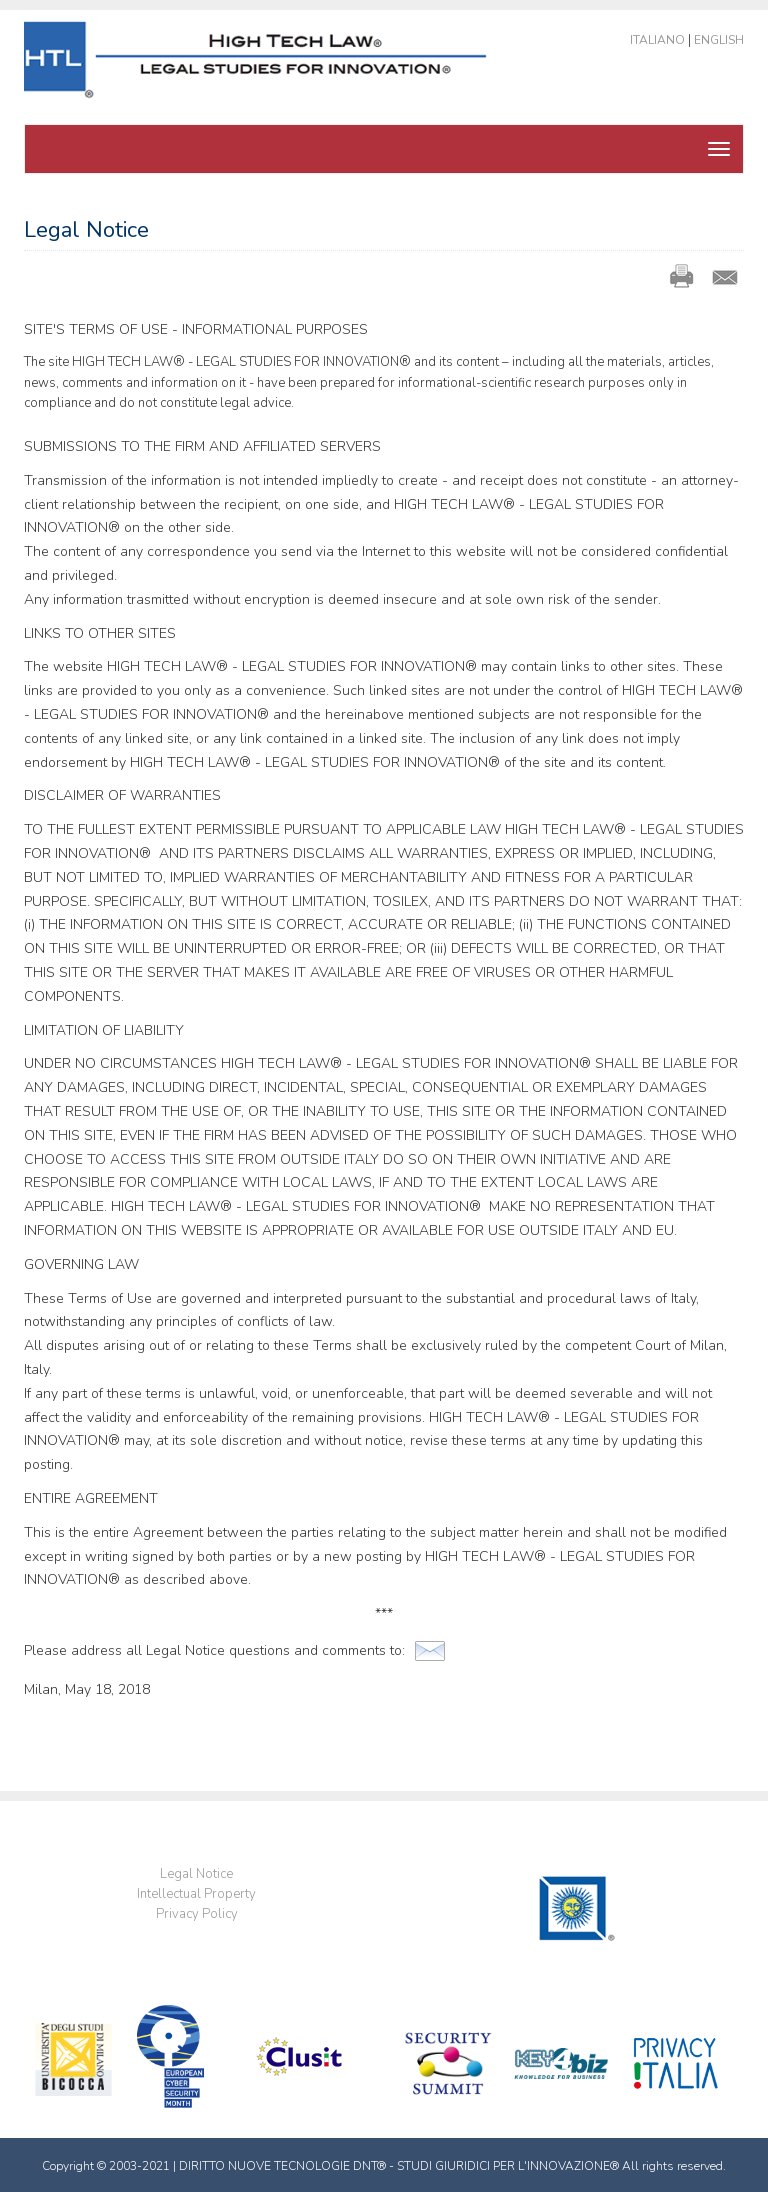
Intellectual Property (196, 1894)
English (719, 40)
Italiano (657, 40)
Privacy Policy (197, 1914)
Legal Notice (196, 1874)
